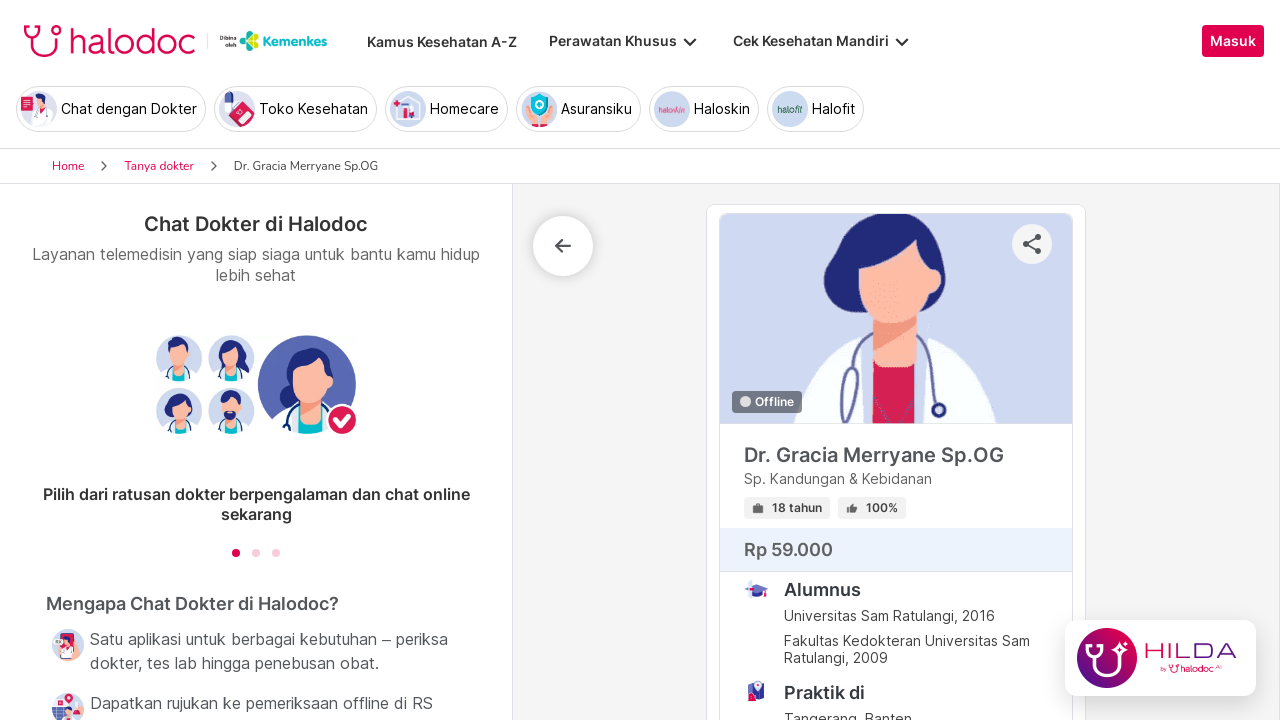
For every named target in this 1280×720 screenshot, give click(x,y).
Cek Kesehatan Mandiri (823, 41)
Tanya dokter (158, 166)
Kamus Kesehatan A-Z (442, 41)
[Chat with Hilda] (1160, 658)
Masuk (1233, 41)
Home (68, 166)
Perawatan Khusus (625, 41)
